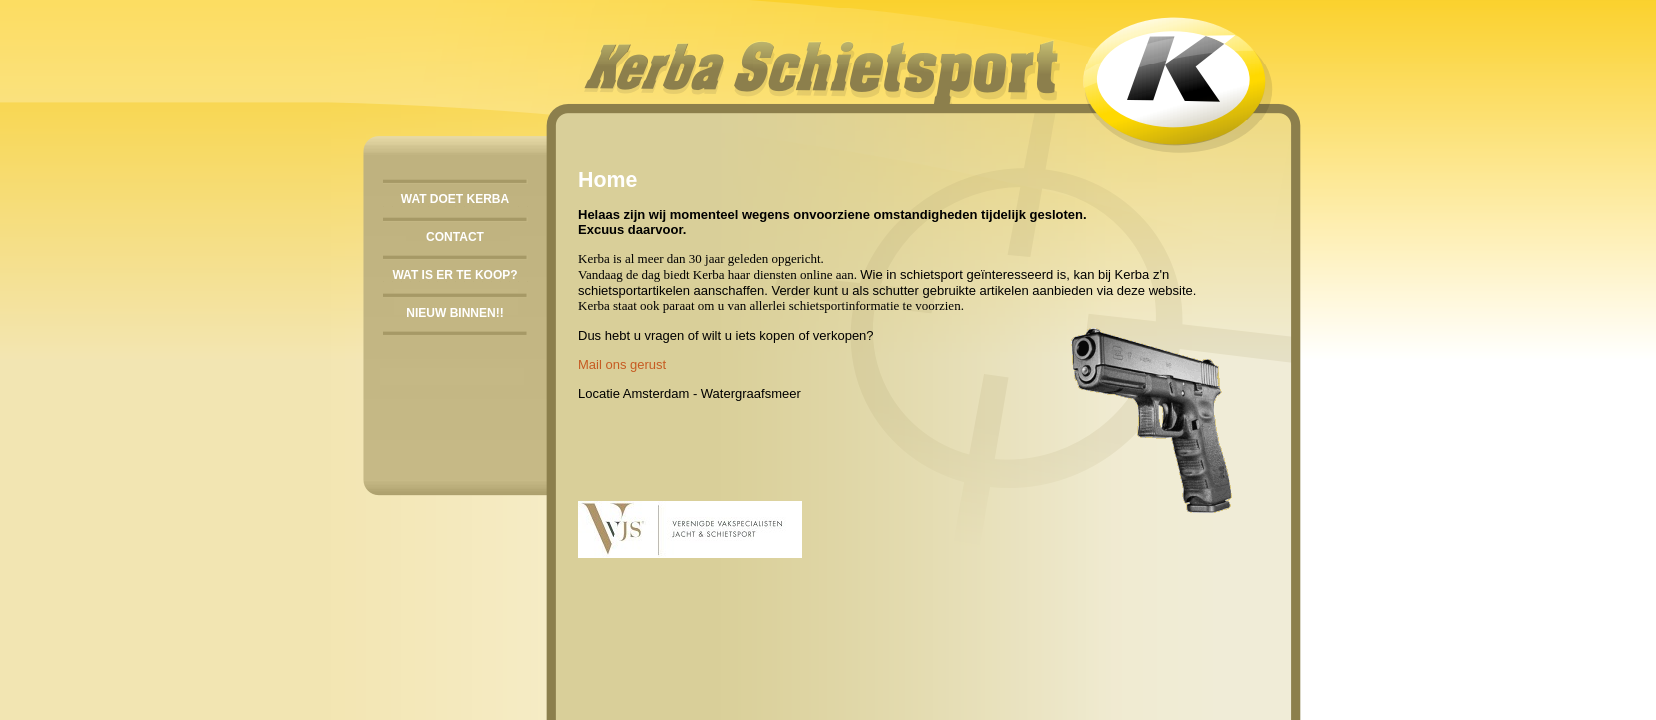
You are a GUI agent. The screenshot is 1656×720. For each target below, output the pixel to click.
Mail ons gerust (622, 364)
